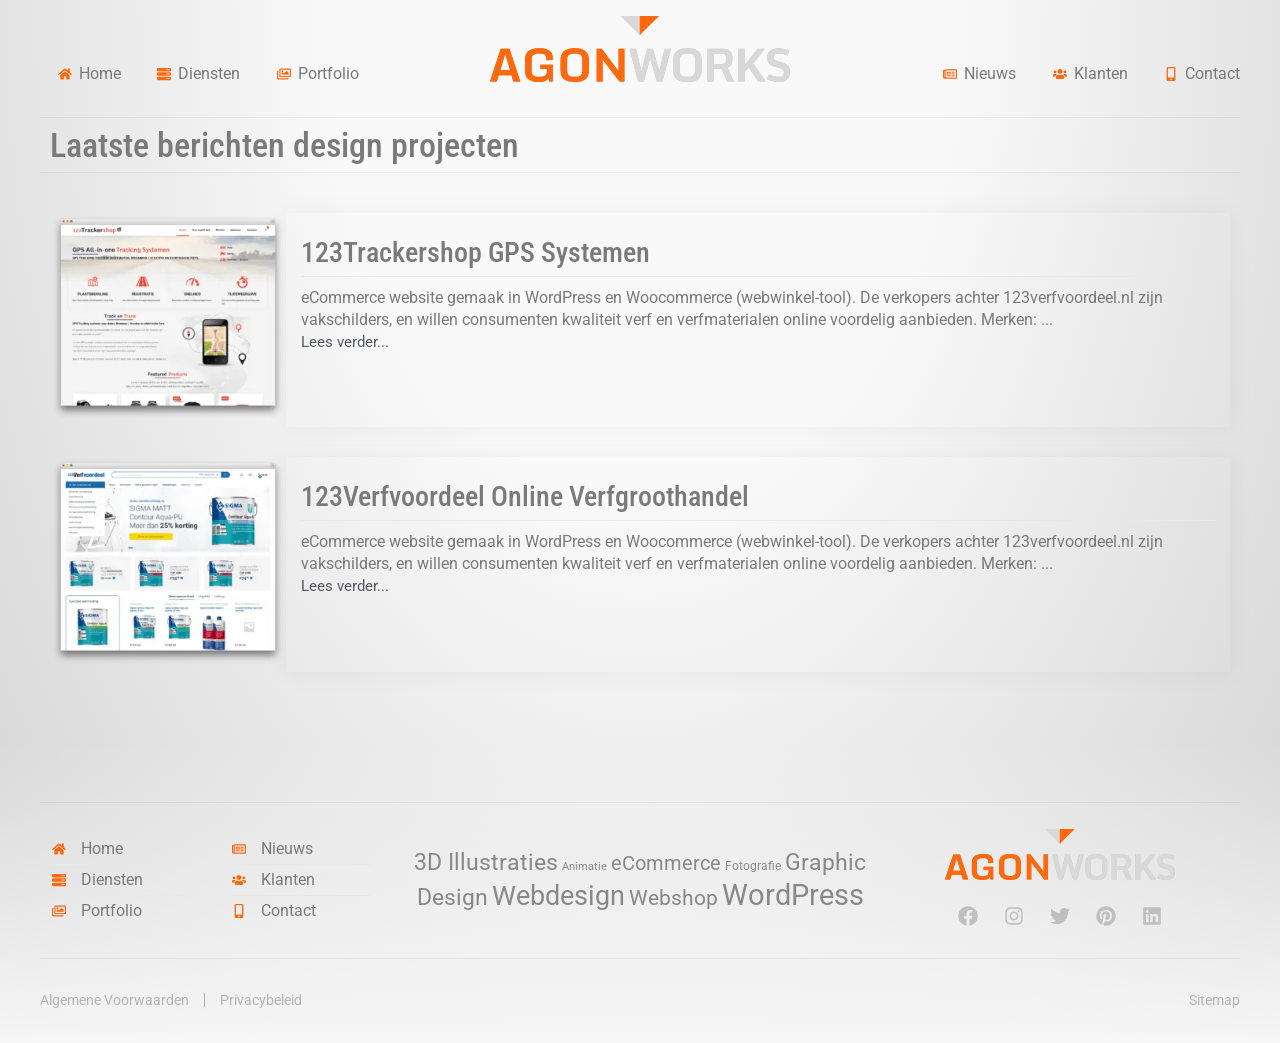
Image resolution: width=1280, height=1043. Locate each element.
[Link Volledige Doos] (640, 320)
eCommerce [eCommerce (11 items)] (666, 863)
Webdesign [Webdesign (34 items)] (558, 895)
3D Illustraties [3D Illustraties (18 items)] (486, 862)
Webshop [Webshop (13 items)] (673, 898)
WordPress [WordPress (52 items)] (793, 895)
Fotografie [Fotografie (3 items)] (753, 865)
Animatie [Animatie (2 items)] (584, 866)
